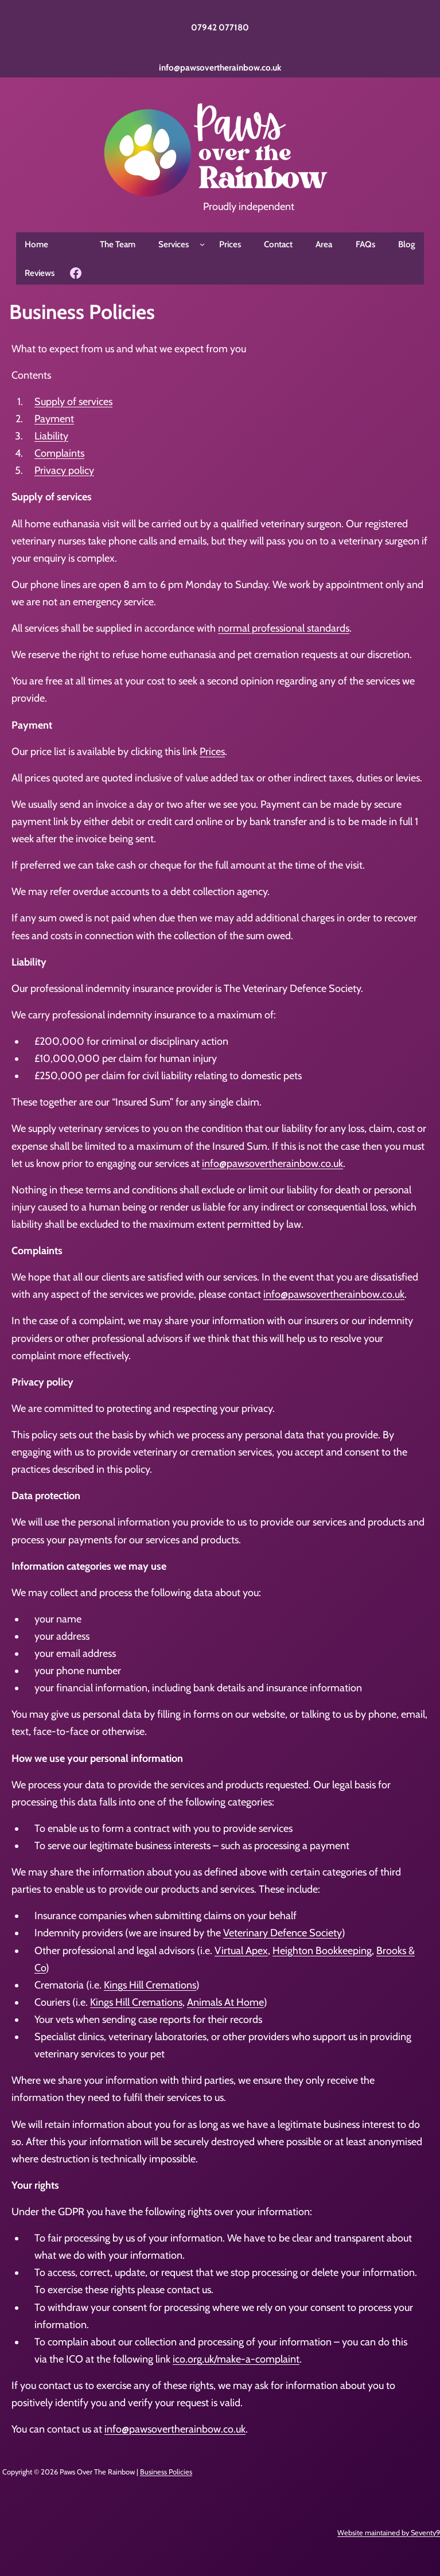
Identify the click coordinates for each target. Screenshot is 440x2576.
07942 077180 (220, 27)
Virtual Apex (241, 1950)
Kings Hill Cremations (150, 1985)
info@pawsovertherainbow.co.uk (220, 67)
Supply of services (73, 401)
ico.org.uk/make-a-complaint (236, 2359)
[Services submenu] (202, 244)
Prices (212, 751)
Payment (54, 419)
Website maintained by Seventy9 (388, 2532)
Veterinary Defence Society (282, 1933)
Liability (51, 436)
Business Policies (166, 2472)
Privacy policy (64, 470)
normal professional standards (283, 628)
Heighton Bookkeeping (322, 1950)
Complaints (59, 453)
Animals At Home (225, 2002)
